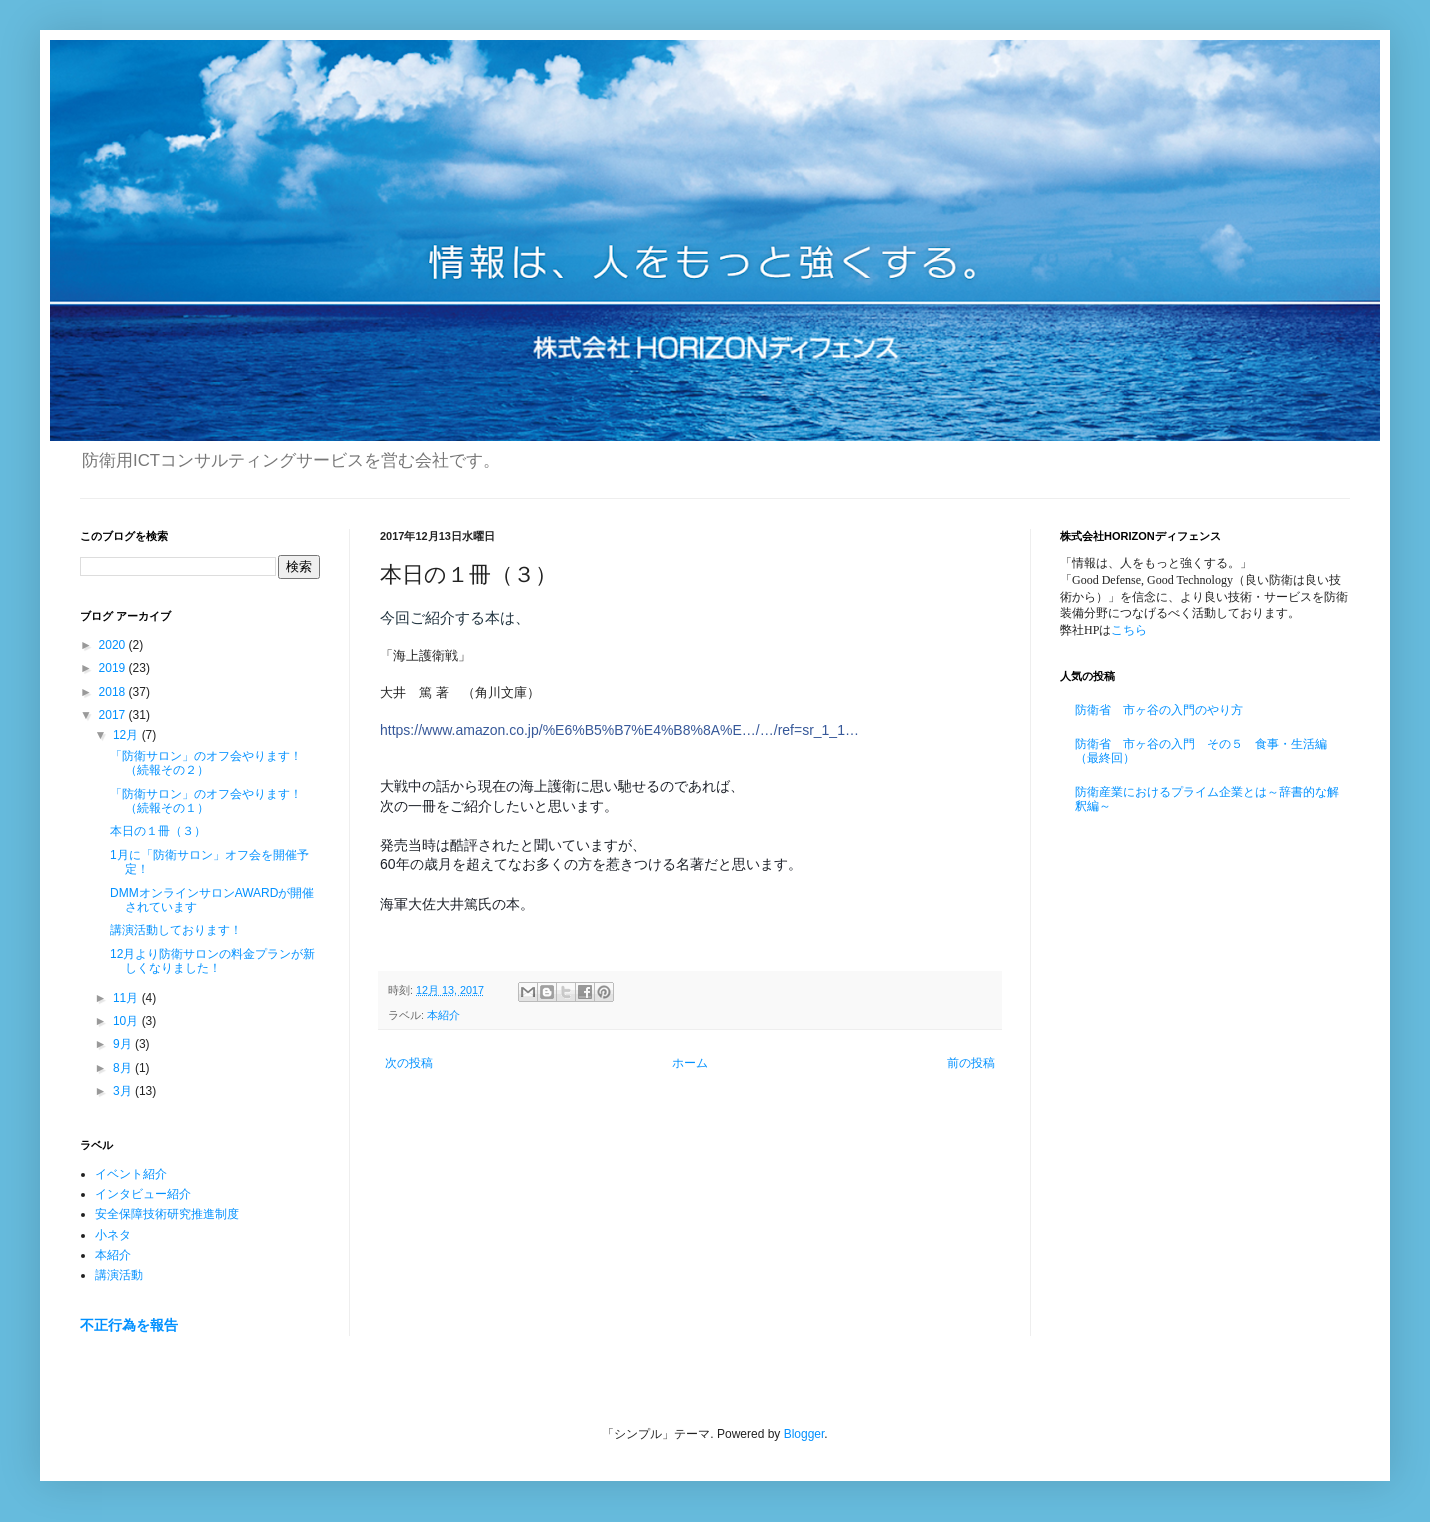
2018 (114, 692)
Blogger (804, 1434)
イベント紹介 (131, 1174)
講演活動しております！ (176, 930)
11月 (127, 998)
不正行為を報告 (129, 1325)
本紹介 (443, 1015)
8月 (124, 1068)
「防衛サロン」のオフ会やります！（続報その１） (206, 801)
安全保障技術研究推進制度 (167, 1214)
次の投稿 (409, 1063)
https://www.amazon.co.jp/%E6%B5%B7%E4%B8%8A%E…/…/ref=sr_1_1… (619, 730)
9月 (124, 1044)
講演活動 (119, 1275)
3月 (124, 1091)
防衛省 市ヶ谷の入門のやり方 (1159, 710)
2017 (114, 715)
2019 (114, 668)
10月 (127, 1021)
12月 (127, 735)
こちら (1129, 630)
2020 (114, 645)
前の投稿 (971, 1063)
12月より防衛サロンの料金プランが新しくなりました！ (212, 961)
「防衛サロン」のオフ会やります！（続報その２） (206, 763)
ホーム (690, 1063)
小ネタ (113, 1235)
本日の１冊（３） (158, 831)
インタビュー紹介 (143, 1194)
